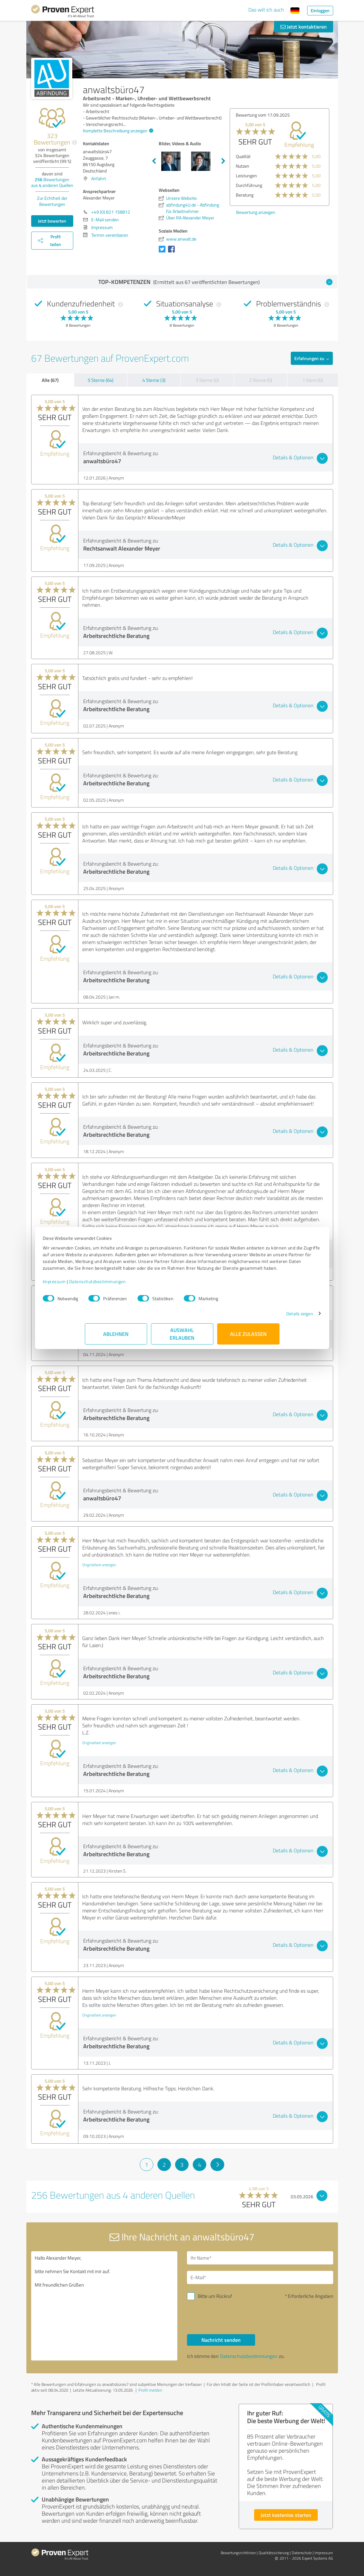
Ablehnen (116, 1340)
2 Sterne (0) (260, 380)
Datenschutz (302, 2552)
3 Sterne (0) (207, 380)
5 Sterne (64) (100, 380)
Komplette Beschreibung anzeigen (117, 131)
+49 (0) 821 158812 (110, 212)
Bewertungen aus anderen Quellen (52, 182)
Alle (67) (50, 380)
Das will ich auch (266, 9)
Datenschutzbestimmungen (139, 1288)
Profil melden (150, 2390)
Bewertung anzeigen (255, 212)
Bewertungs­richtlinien (238, 2552)
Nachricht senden (221, 2339)
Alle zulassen (248, 1340)
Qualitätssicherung (274, 2552)
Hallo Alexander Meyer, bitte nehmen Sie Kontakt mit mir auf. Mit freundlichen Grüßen (104, 2305)
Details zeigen (257, 1320)
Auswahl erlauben (182, 1340)
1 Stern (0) (312, 380)
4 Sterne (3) (153, 380)
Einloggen (320, 10)
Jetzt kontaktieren (303, 26)
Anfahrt (98, 178)
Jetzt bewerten (52, 221)
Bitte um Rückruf (215, 2296)
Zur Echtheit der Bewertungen (52, 201)
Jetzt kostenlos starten (286, 2515)
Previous (154, 161)
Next (223, 161)
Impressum (96, 1288)
